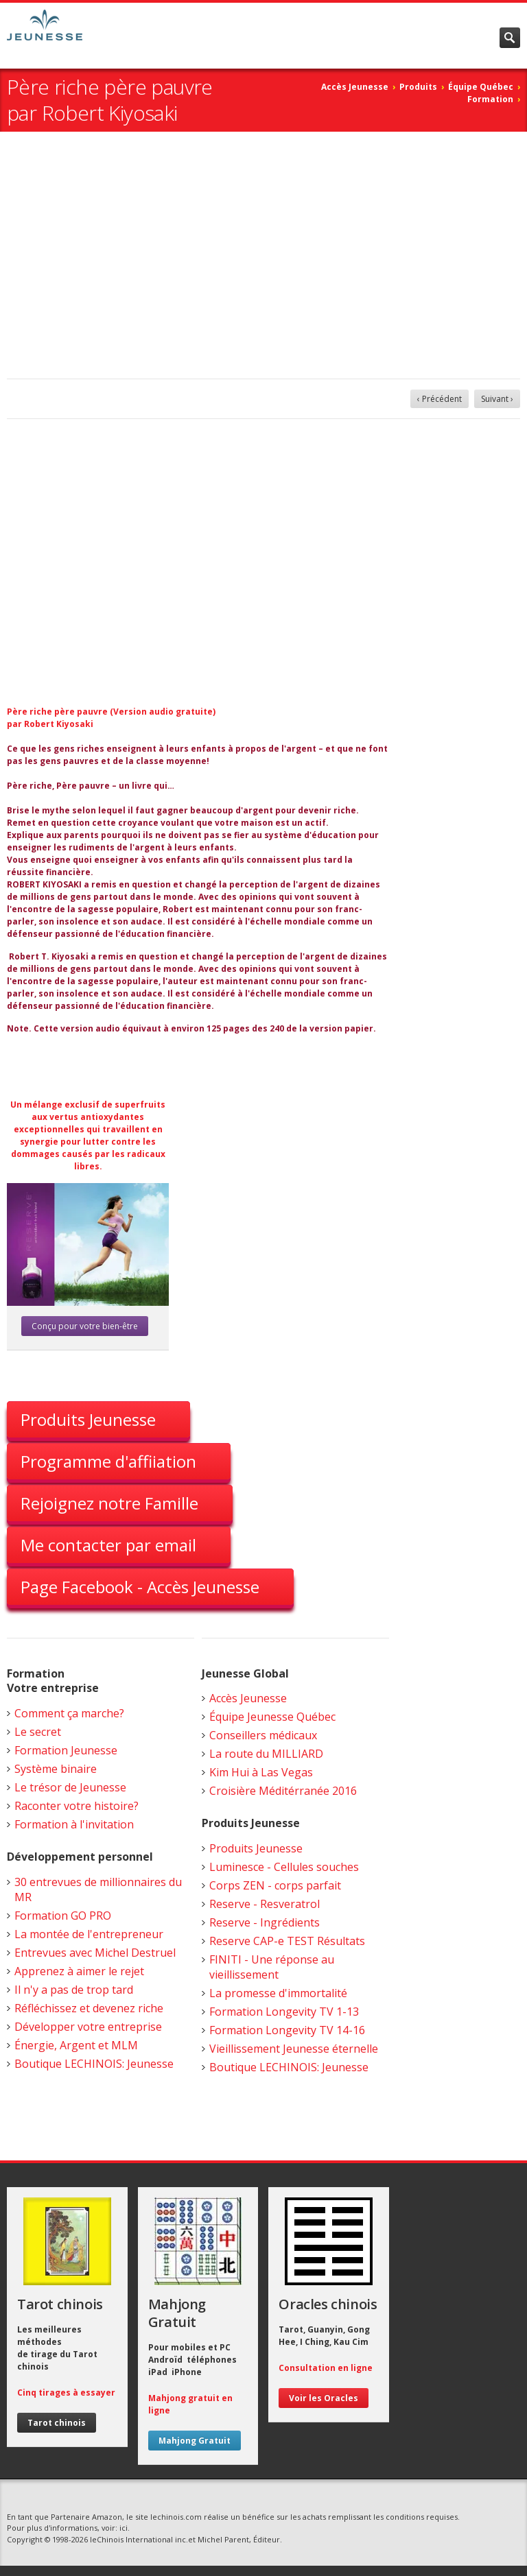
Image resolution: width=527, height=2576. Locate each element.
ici (123, 2528)
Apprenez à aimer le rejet (79, 1971)
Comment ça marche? (69, 1713)
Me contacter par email (108, 1545)
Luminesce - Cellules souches (284, 1866)
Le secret (37, 1731)
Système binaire (55, 1768)
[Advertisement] (263, 255)
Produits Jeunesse (88, 1419)
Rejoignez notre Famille (109, 1503)
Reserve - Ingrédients (264, 1922)
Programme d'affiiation (108, 1461)
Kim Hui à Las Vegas (261, 1772)
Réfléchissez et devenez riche (88, 2008)
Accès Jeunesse (354, 87)
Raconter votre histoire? (76, 1805)
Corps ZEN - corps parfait (275, 1885)
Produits (418, 87)
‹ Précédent (439, 399)
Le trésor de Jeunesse (70, 1787)
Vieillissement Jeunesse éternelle (293, 2048)
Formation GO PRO (62, 1915)
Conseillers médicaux (263, 1735)
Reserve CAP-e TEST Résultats (287, 1940)
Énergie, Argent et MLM (76, 2045)
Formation (490, 99)
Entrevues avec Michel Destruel (95, 1952)
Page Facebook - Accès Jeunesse (140, 1586)
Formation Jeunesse (65, 1750)
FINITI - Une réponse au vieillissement (271, 1967)
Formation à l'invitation (74, 1824)
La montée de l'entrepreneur (88, 1934)
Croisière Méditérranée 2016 (283, 1790)
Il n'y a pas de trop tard (73, 1989)
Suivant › (497, 399)
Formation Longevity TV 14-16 (287, 2030)
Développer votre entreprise (88, 2026)
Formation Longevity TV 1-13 (284, 2011)
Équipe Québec (480, 87)
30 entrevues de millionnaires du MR (98, 1889)
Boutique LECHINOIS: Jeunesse (94, 2063)
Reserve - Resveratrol (264, 1903)
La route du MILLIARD (266, 1753)
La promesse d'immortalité (278, 1993)
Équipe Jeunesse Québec (272, 1716)
